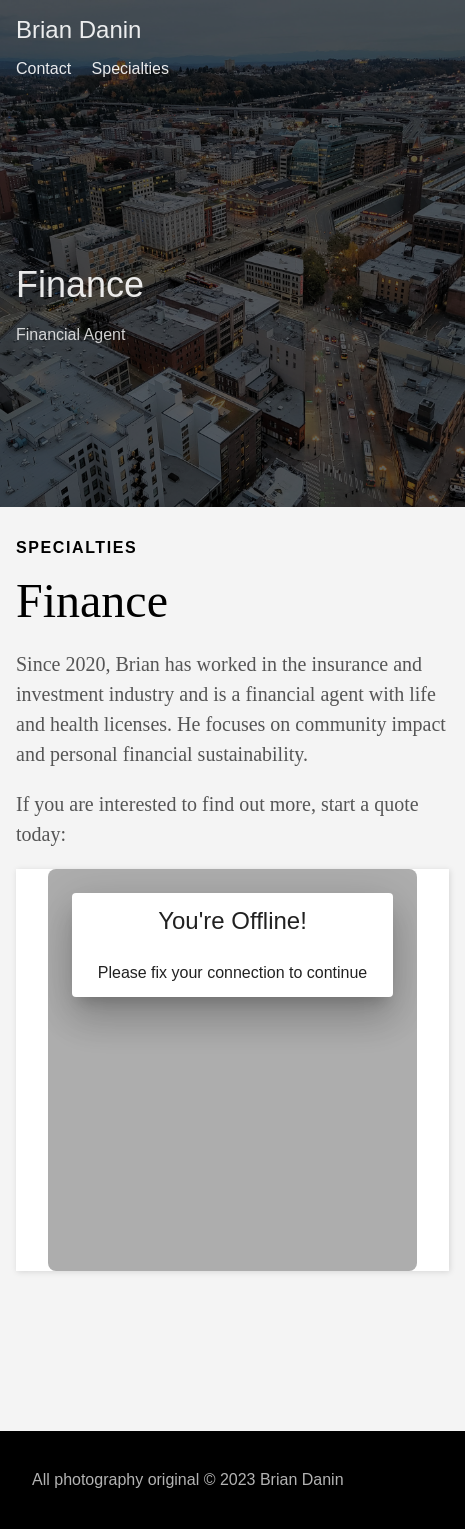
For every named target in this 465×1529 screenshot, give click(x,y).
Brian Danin (78, 29)
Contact (43, 68)
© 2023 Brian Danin (274, 1479)
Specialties (130, 68)
